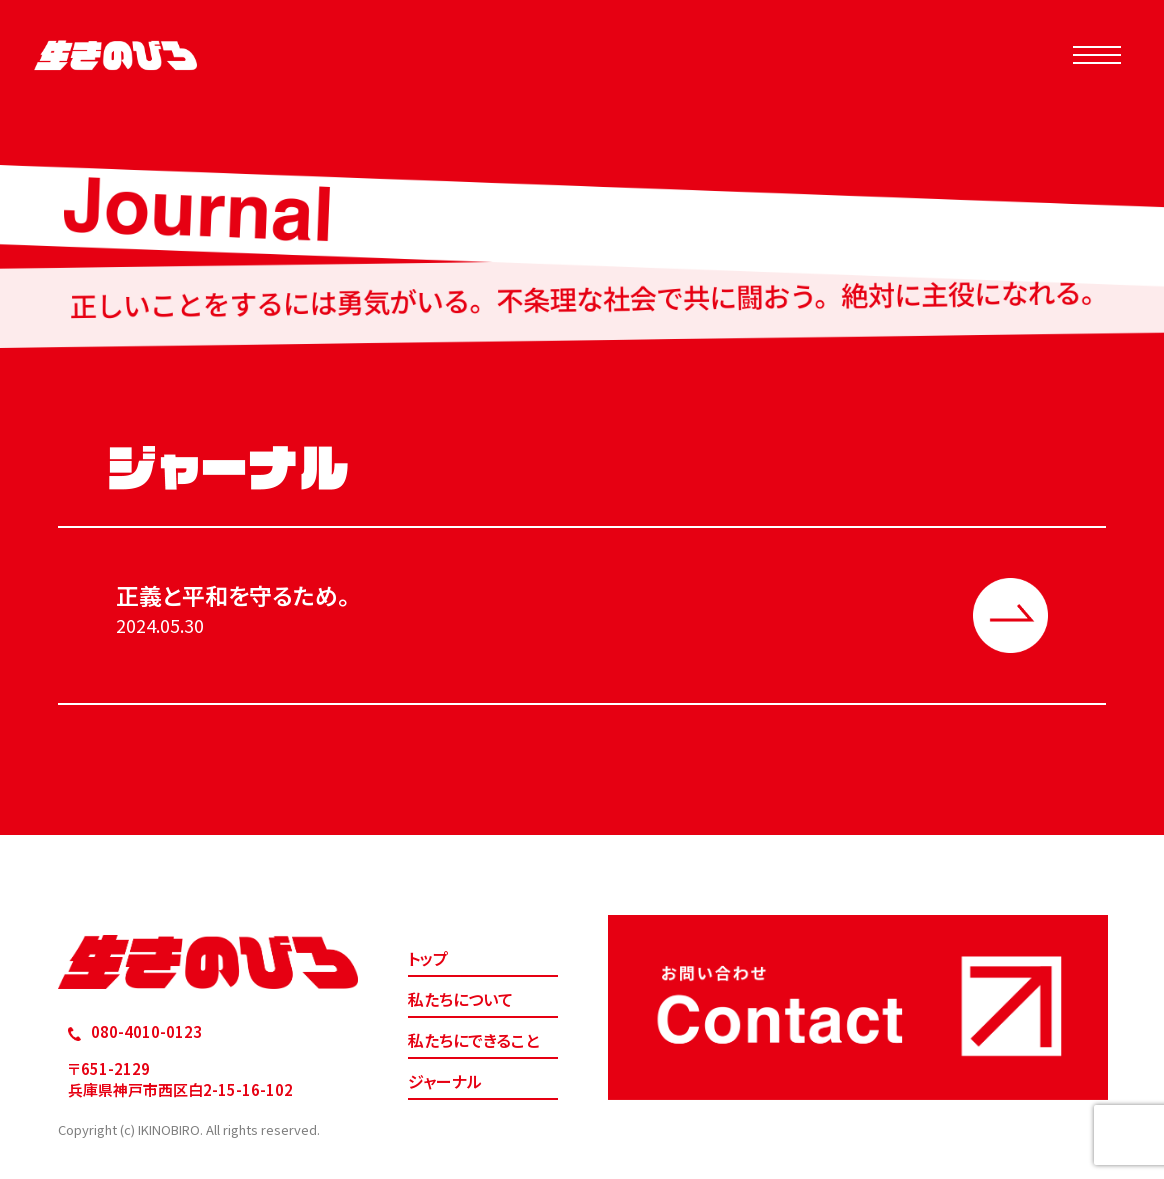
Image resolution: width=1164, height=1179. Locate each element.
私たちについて (460, 999)
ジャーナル (445, 1081)
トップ (428, 958)
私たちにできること (473, 1040)
